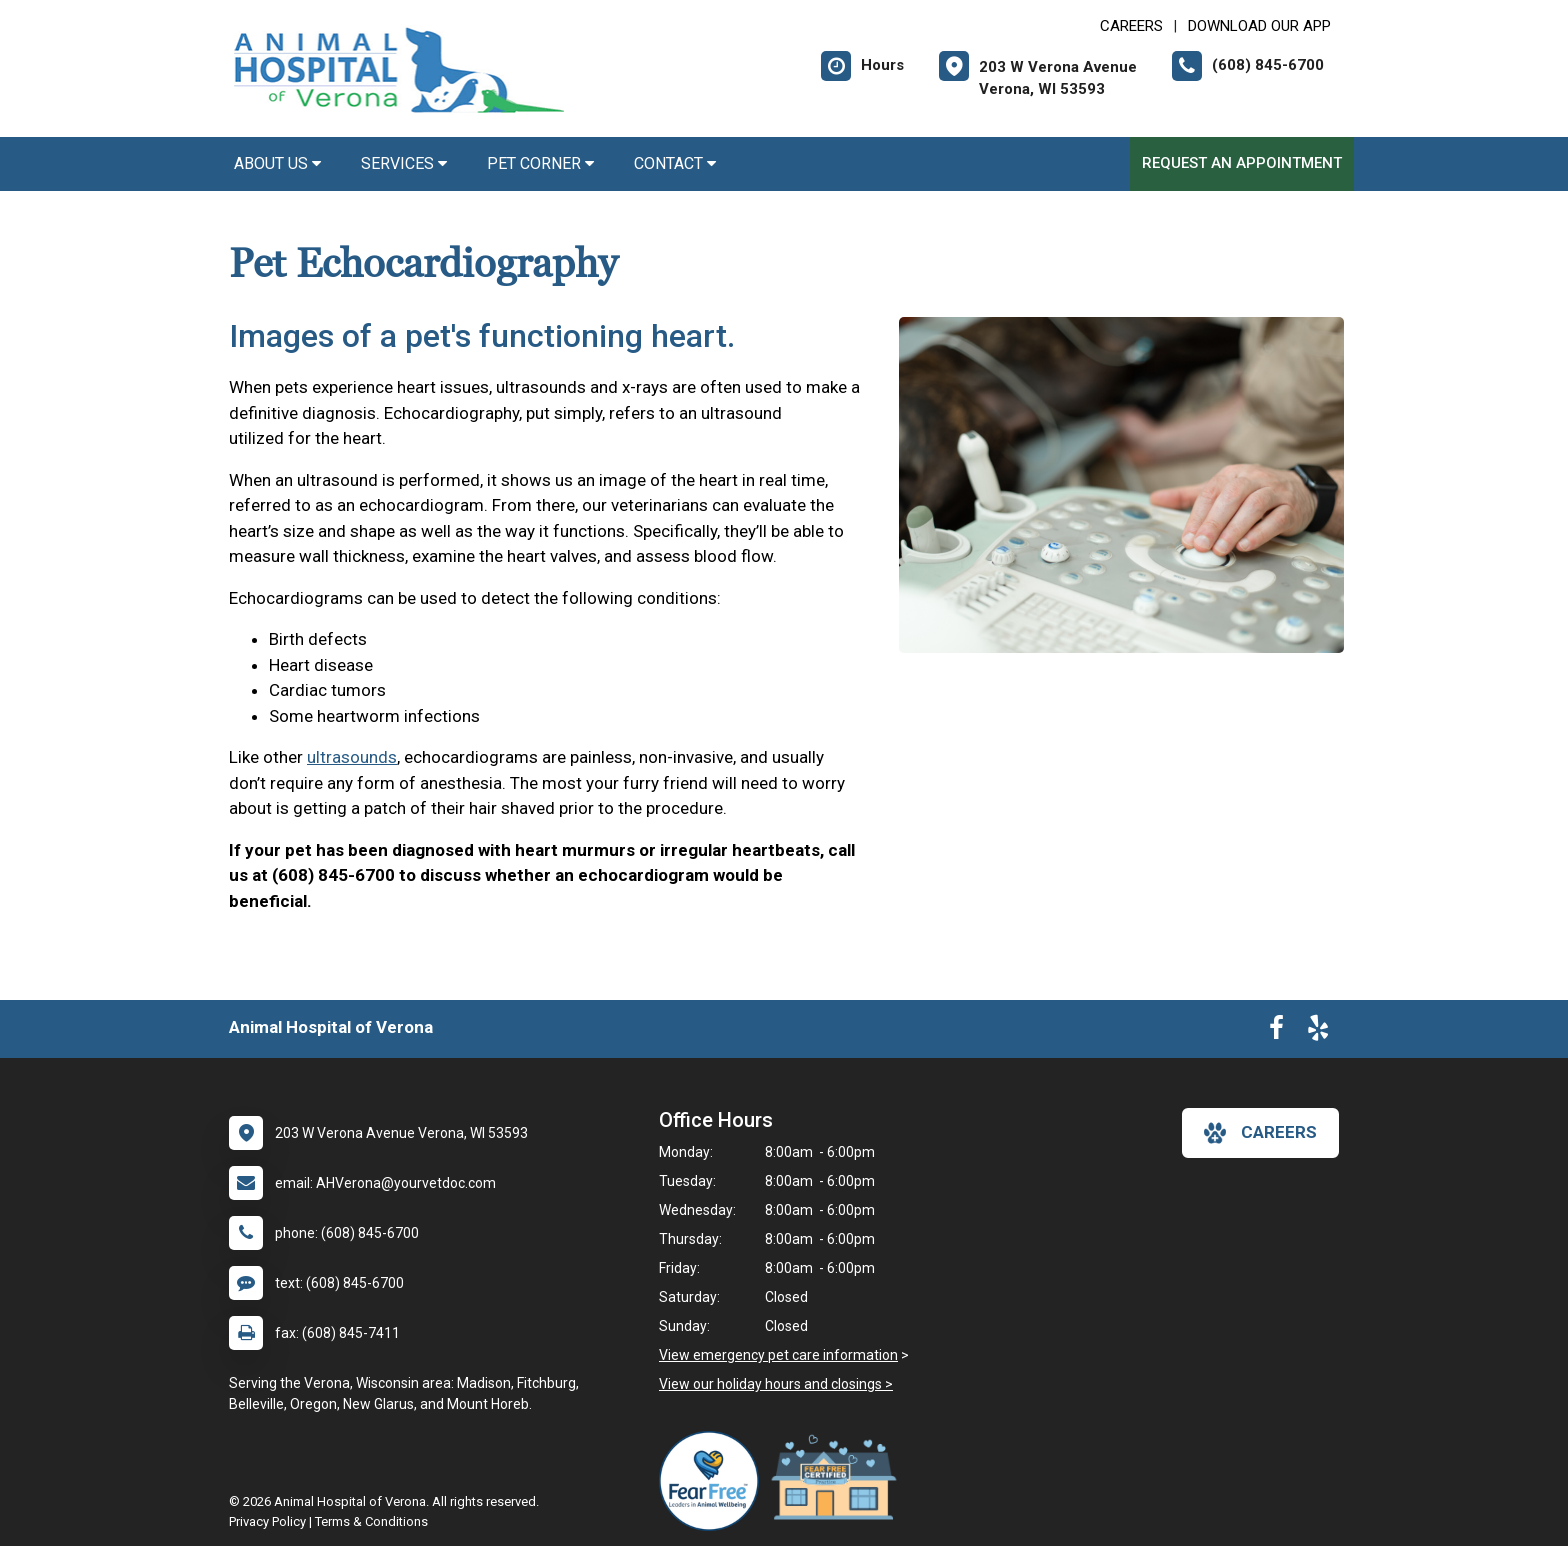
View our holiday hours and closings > (776, 1384)
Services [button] (404, 163)
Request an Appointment (1242, 163)
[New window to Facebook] (1276, 1032)
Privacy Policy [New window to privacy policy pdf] (267, 1521)
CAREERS (1131, 26)
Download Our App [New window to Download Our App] (1259, 26)
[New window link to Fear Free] (714, 1481)
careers (1260, 1133)
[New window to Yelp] (1318, 1032)
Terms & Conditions (371, 1521)
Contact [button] (675, 163)
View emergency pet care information (778, 1355)
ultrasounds (352, 757)
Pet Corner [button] (540, 163)
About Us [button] (277, 163)
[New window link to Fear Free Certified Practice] (839, 1481)
